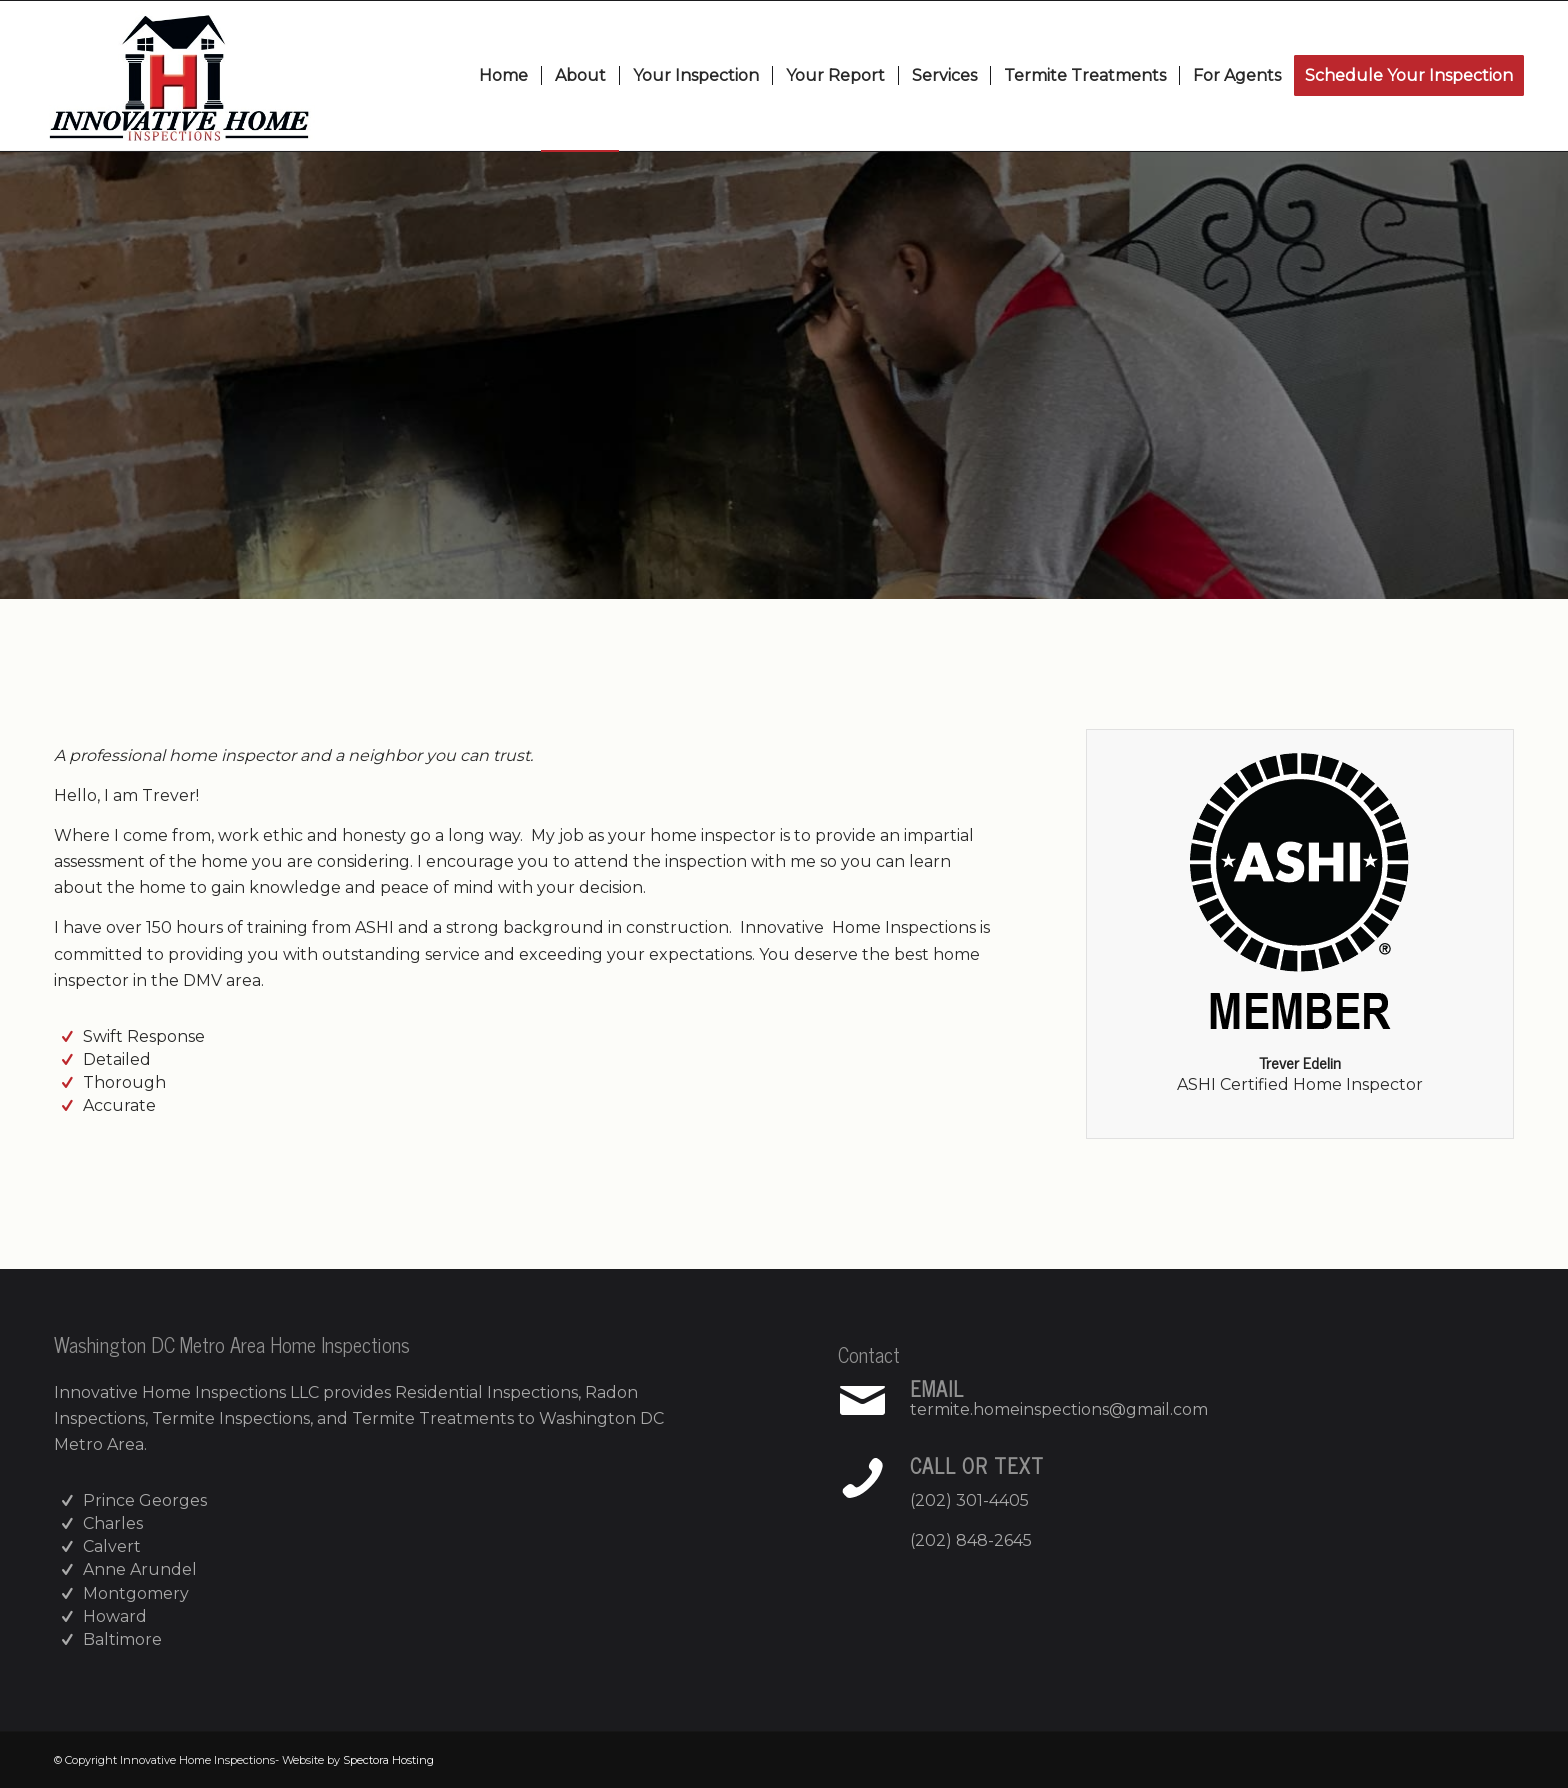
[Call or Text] (863, 1478)
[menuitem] (503, 76)
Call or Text (977, 1465)
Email (937, 1388)
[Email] (863, 1401)
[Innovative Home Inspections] (179, 76)
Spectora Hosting (388, 1760)
